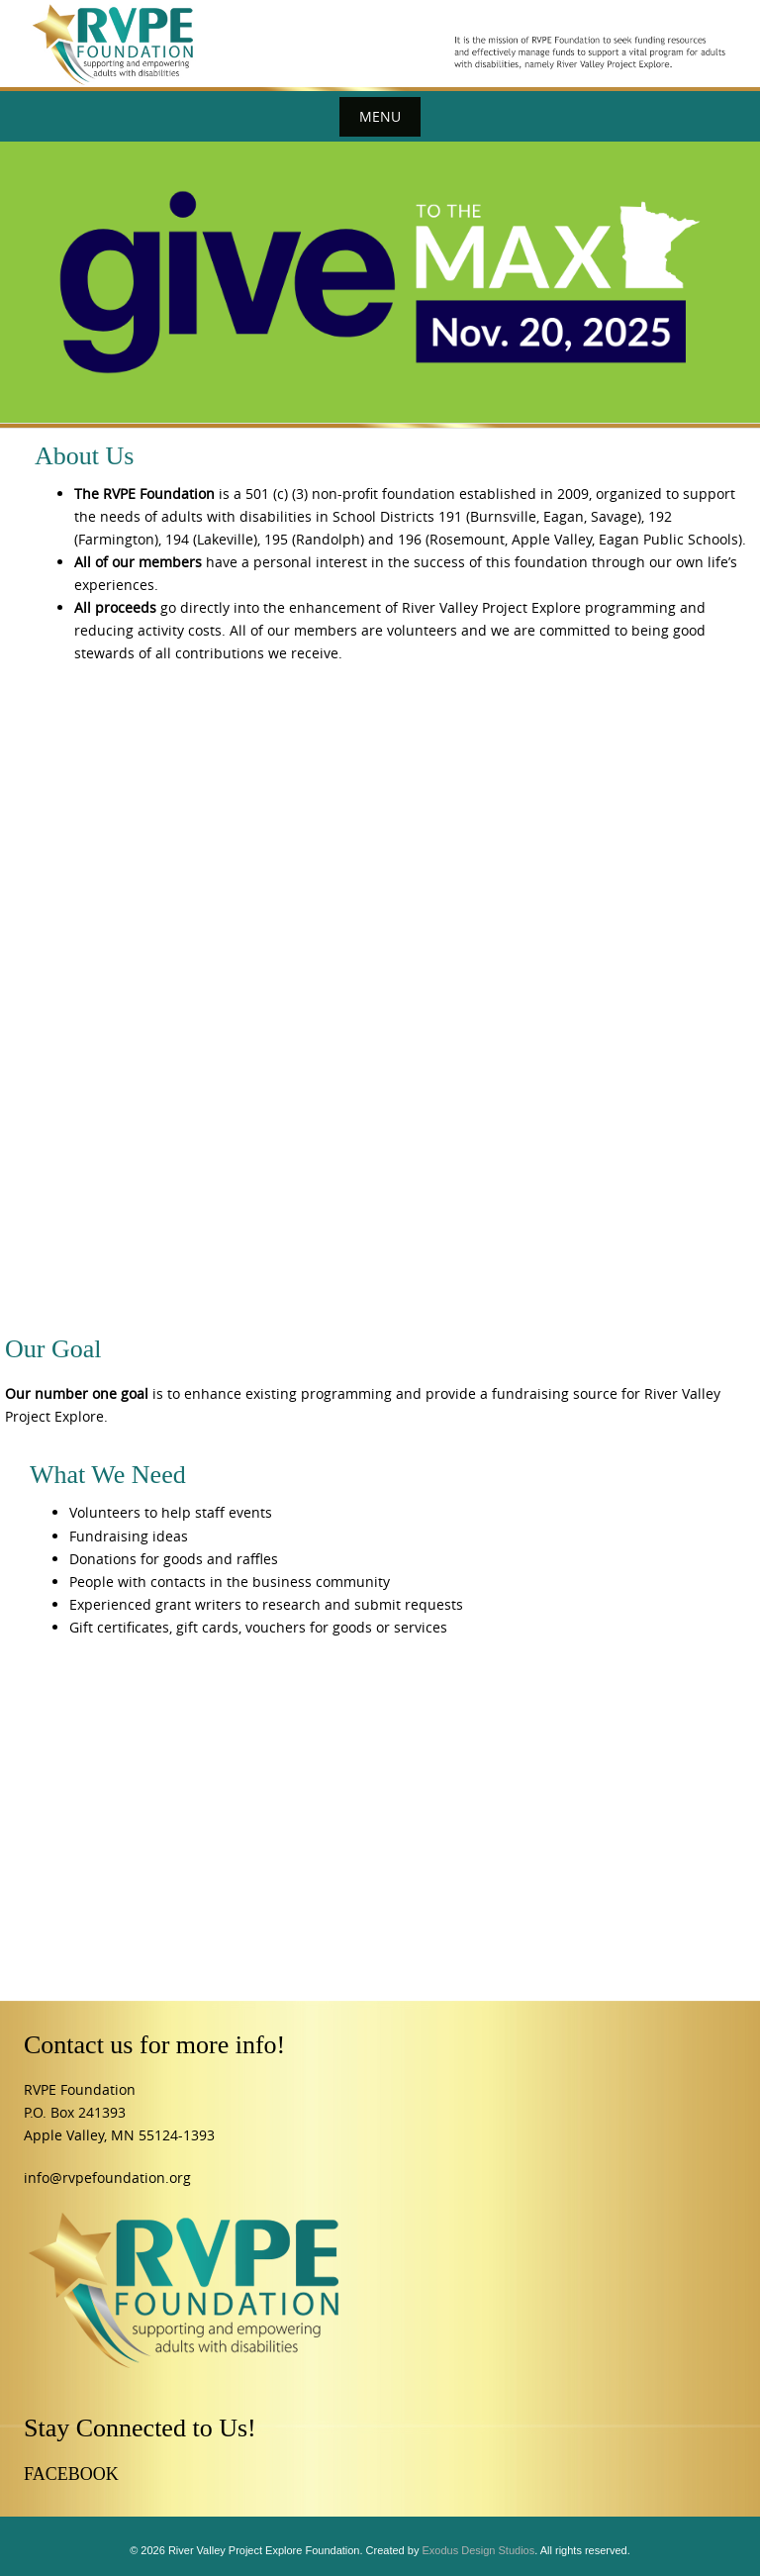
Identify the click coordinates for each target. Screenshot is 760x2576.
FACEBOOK (71, 2474)
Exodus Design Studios (478, 2550)
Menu (380, 116)
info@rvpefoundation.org (107, 2177)
